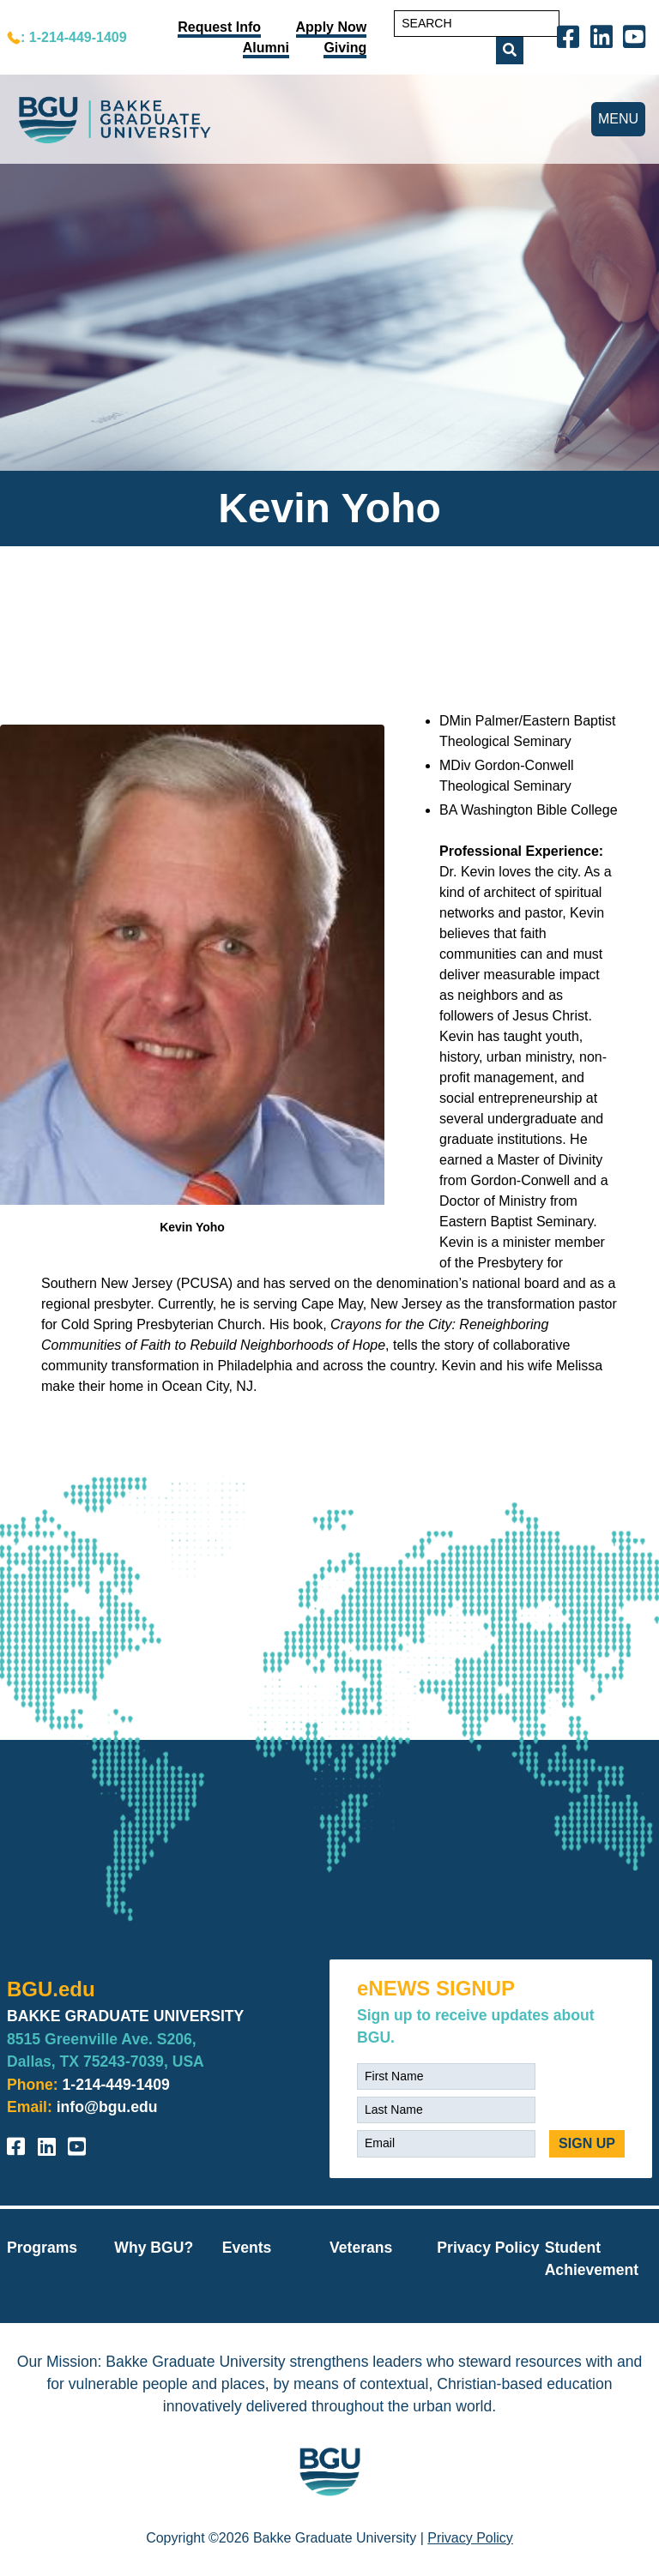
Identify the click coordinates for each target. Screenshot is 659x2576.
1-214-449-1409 (116, 2084)
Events (247, 2247)
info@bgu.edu (107, 2107)
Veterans (361, 2247)
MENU (618, 118)
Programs (42, 2247)
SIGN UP (587, 2143)
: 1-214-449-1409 (74, 37)
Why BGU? (153, 2247)
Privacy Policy (488, 2247)
